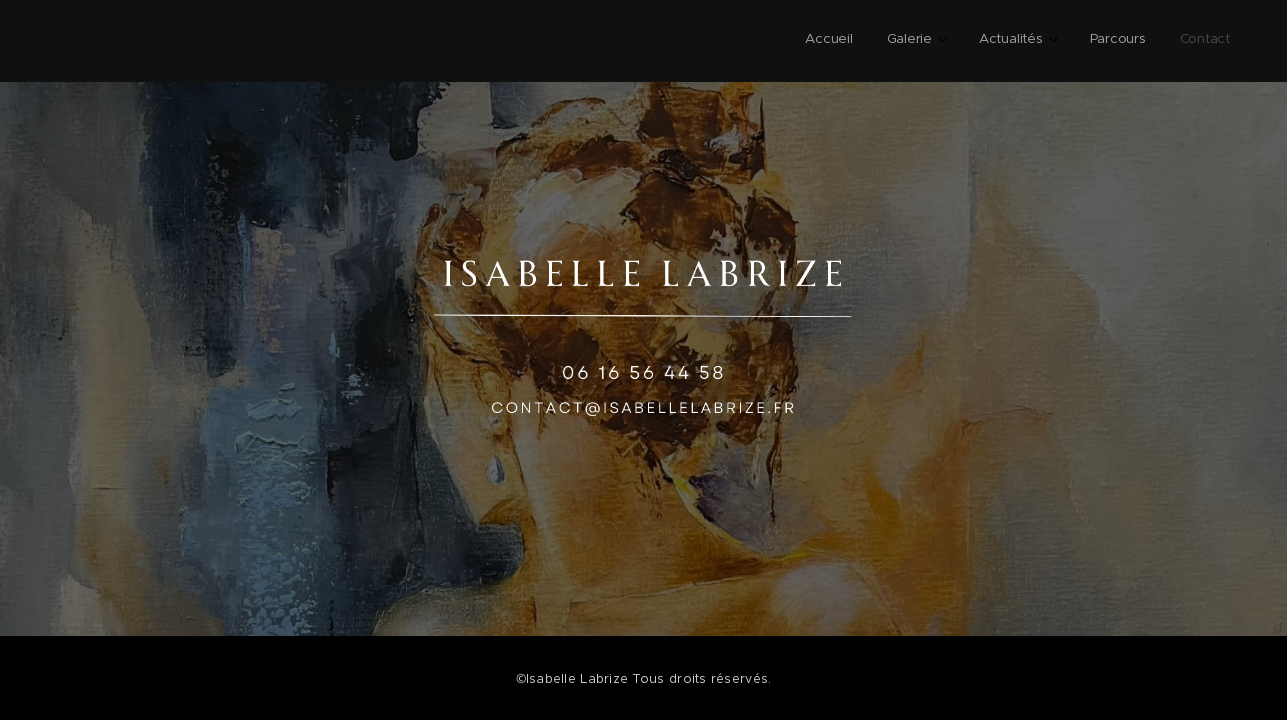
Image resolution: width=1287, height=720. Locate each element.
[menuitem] (1068, 41)
